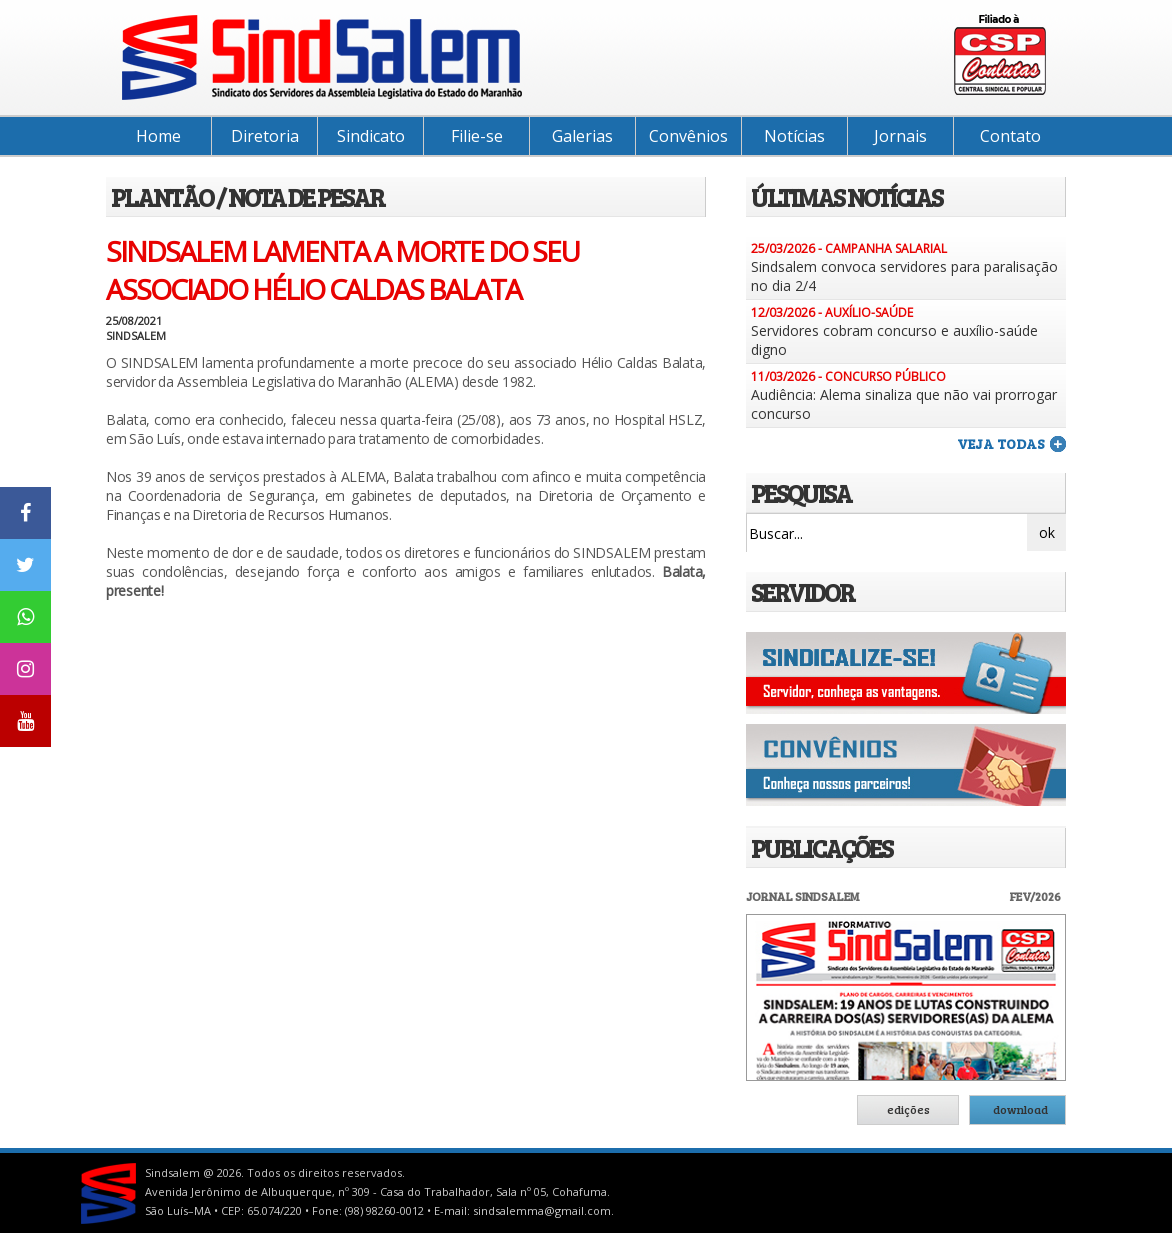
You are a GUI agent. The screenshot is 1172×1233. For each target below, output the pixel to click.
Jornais (900, 136)
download (1020, 1109)
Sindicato (371, 136)
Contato (1010, 136)
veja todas (1001, 443)
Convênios (688, 136)
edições (908, 1109)
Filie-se (477, 136)
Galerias (582, 136)
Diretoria (265, 136)
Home (158, 136)
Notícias (794, 136)
